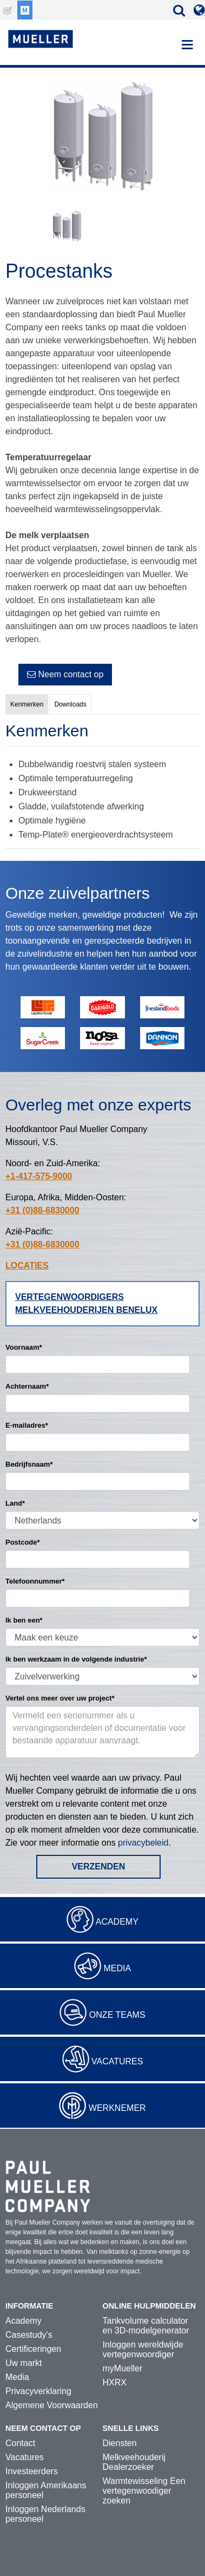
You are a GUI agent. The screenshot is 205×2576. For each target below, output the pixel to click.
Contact (20, 2443)
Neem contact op (65, 674)
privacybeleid (143, 1842)
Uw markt (23, 2363)
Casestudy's (28, 2334)
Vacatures (117, 2061)
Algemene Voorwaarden (51, 2405)
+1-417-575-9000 (38, 1176)
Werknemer (117, 2108)
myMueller (123, 2368)
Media (117, 1968)
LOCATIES (27, 1265)
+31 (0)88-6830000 (42, 1210)
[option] (102, 138)
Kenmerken (26, 704)
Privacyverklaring (38, 2391)
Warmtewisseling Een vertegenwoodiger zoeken (144, 2490)
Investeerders (31, 2471)
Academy (117, 1921)
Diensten (120, 2443)
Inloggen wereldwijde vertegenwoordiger (143, 2349)
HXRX (115, 2382)
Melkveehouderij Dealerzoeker (134, 2462)
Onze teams (117, 2014)
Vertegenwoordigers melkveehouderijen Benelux (86, 1303)
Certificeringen (33, 2348)
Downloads (70, 704)
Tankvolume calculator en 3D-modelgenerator (146, 2325)
